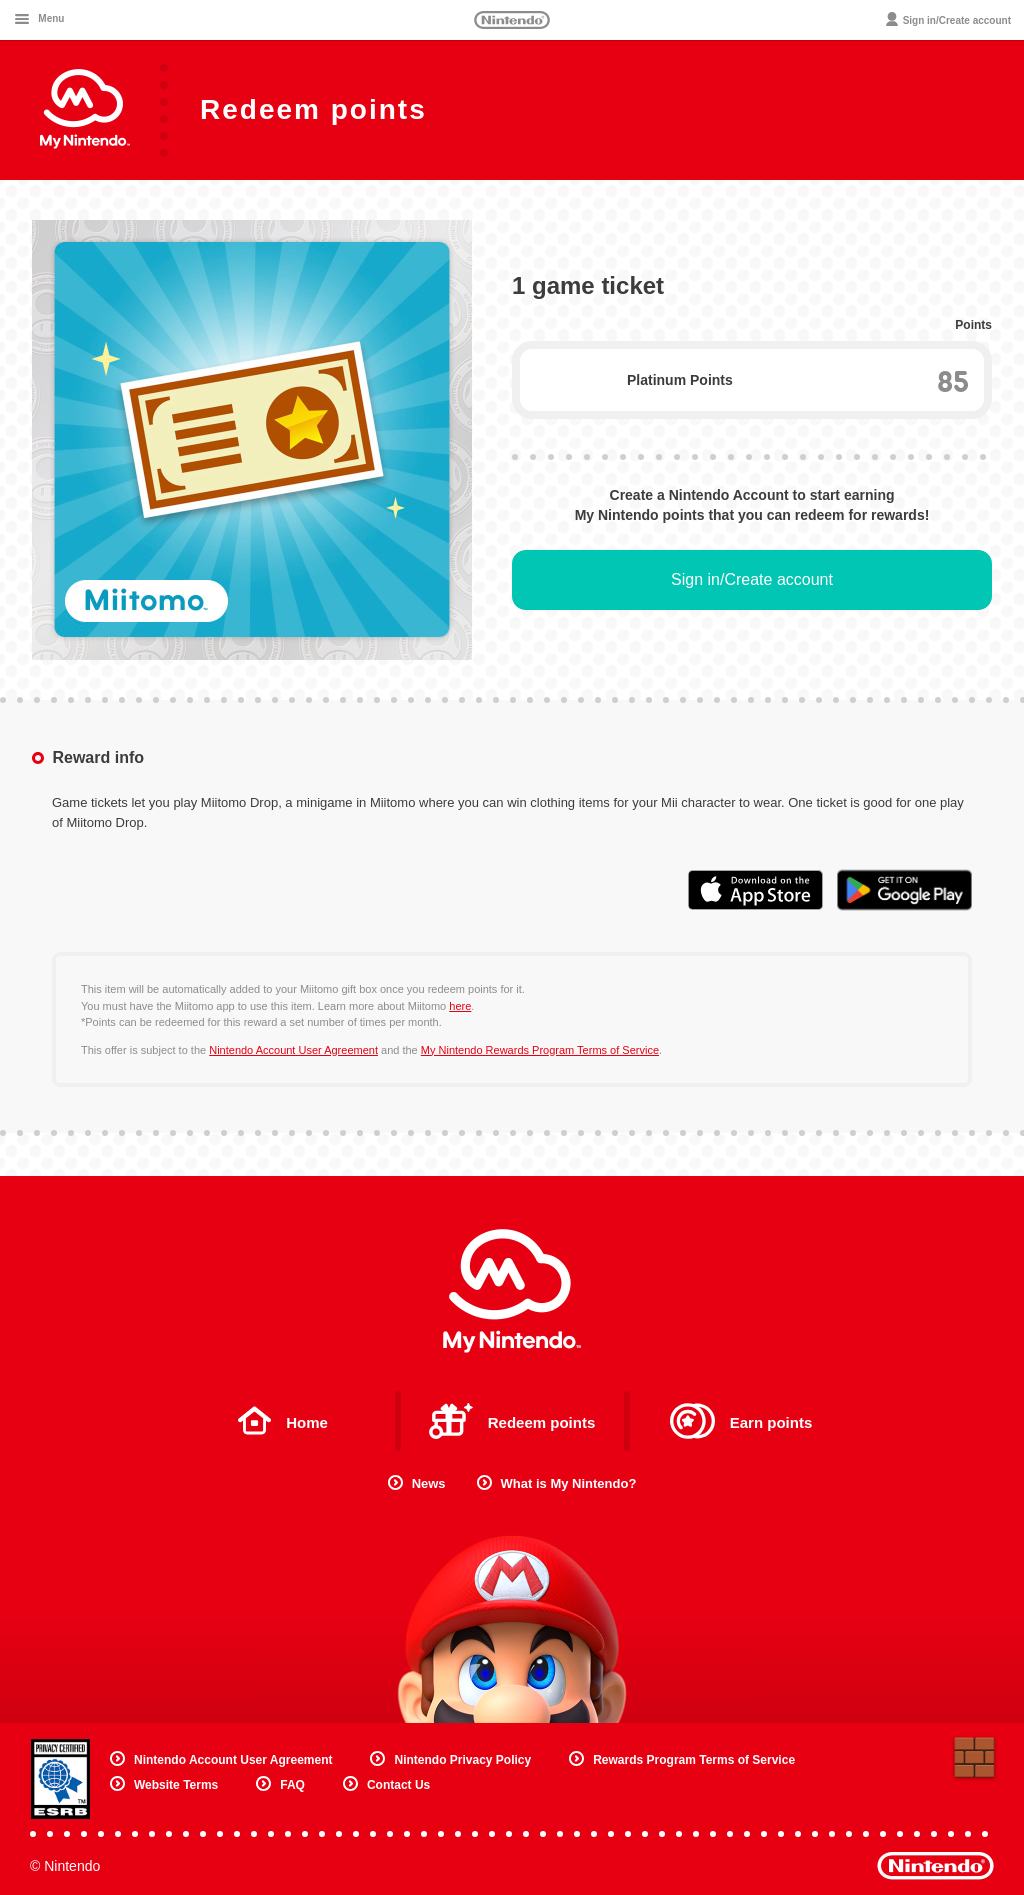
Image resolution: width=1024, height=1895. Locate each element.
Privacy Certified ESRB (60, 1779)
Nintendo (512, 20)
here (460, 1006)
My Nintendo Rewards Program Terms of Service (540, 1050)
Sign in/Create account (752, 579)
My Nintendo (512, 1291)
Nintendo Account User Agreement (293, 1050)
